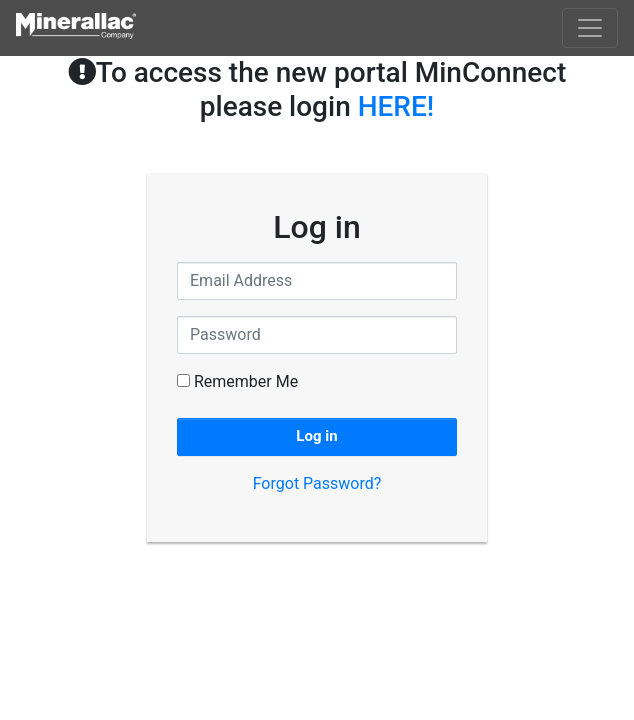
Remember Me (237, 381)
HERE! (396, 106)
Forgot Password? (317, 483)
